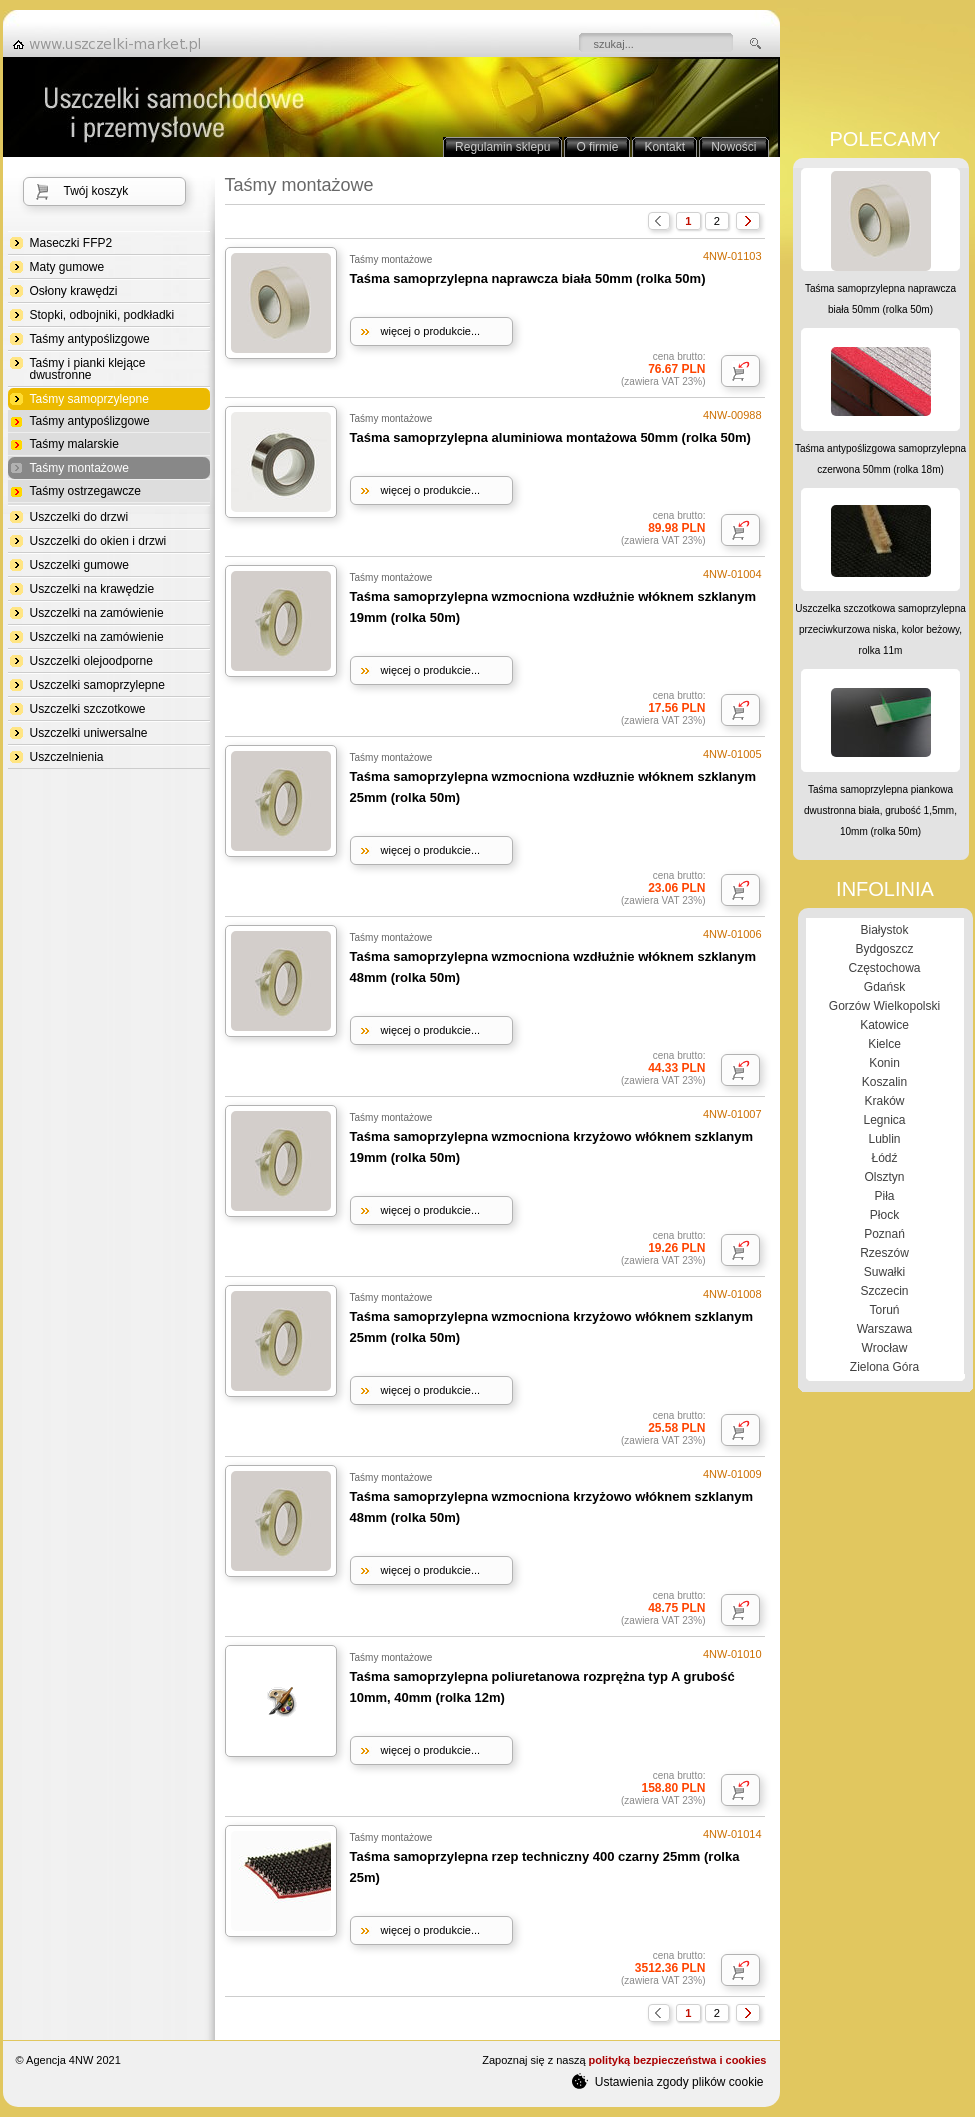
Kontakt (664, 147)
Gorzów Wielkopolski (884, 1006)
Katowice (884, 1025)
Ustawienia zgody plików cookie (667, 2081)
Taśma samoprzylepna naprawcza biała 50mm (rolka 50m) (528, 278)
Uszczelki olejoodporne (91, 661)
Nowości (733, 147)
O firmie (597, 147)
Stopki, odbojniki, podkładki (102, 315)
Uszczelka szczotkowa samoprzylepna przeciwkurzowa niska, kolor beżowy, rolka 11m (880, 629)
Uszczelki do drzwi (79, 517)
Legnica (884, 1120)
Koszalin (884, 1082)
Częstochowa (884, 968)
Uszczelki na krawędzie (92, 589)
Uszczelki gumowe (79, 565)
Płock (884, 1215)
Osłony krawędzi (74, 291)
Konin (884, 1063)
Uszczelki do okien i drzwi (98, 541)
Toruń (884, 1310)
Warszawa (885, 1329)
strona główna (113, 44)
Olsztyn (884, 1177)
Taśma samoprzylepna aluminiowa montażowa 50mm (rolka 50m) (550, 437)
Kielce (884, 1044)
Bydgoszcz (884, 949)
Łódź (884, 1158)
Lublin (884, 1139)
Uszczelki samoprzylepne (97, 685)
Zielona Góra (884, 1367)
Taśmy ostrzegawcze (85, 491)
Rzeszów (884, 1253)
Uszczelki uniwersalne (89, 733)
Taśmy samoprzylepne (89, 399)
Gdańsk (884, 987)
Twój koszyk (96, 191)
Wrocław (885, 1348)
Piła (884, 1196)
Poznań (884, 1234)
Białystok (884, 930)
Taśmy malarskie (74, 444)
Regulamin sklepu (502, 147)
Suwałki (884, 1272)
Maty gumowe (67, 267)
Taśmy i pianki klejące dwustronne (88, 369)
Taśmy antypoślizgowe (90, 339)
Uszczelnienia (67, 757)
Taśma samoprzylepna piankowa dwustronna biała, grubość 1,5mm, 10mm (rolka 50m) (880, 810)
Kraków (884, 1101)
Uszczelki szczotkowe (88, 709)
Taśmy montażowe (79, 468)
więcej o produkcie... (431, 331)
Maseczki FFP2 (71, 243)
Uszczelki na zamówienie (97, 613)
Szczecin (884, 1291)
